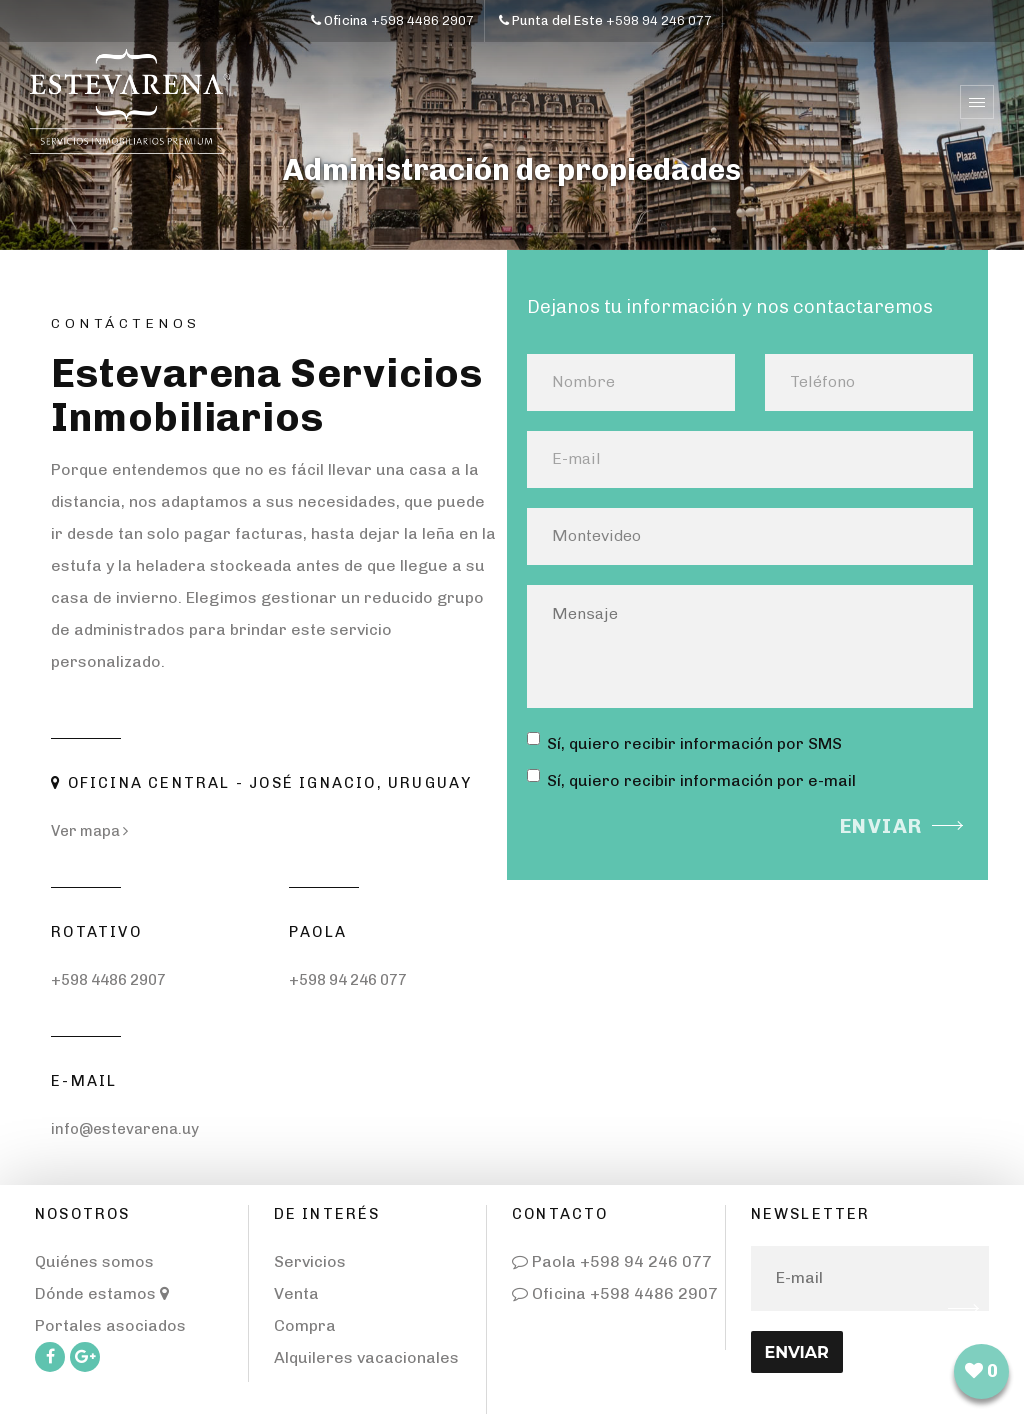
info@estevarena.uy (125, 1129)
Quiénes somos (94, 1261)
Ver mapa (89, 831)
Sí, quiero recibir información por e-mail (691, 779)
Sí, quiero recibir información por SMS (684, 742)
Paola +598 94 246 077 (612, 1261)
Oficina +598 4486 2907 (615, 1293)
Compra (305, 1325)
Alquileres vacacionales (366, 1357)
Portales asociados (110, 1325)
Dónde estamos (102, 1293)
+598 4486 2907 (108, 980)
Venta (296, 1293)
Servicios (310, 1261)
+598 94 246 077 (348, 980)
